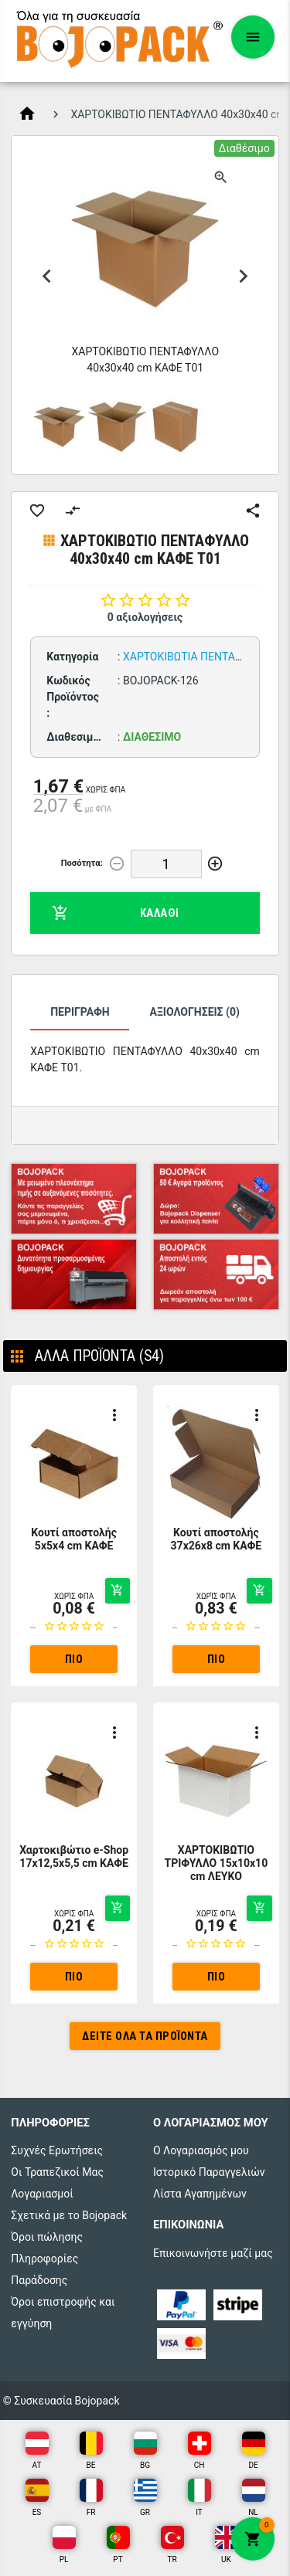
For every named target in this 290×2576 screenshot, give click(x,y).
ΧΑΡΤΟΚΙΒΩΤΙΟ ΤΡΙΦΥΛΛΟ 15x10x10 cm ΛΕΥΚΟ (216, 1863)
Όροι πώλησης (47, 2237)
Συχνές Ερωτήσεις (57, 2150)
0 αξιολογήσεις (145, 617)
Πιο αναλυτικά (74, 1662)
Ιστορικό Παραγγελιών (209, 2172)
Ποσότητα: (82, 863)
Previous (46, 276)
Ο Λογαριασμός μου (201, 2150)
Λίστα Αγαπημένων (200, 2193)
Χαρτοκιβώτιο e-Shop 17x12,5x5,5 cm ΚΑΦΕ (73, 1856)
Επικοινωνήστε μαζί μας (213, 2253)
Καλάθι (115, 913)
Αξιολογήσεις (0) (194, 1012)
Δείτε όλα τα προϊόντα (145, 2036)
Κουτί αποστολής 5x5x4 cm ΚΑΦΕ (74, 1539)
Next (243, 276)
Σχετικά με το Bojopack (69, 2215)
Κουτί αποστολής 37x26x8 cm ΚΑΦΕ (216, 1539)
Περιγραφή (80, 1012)
